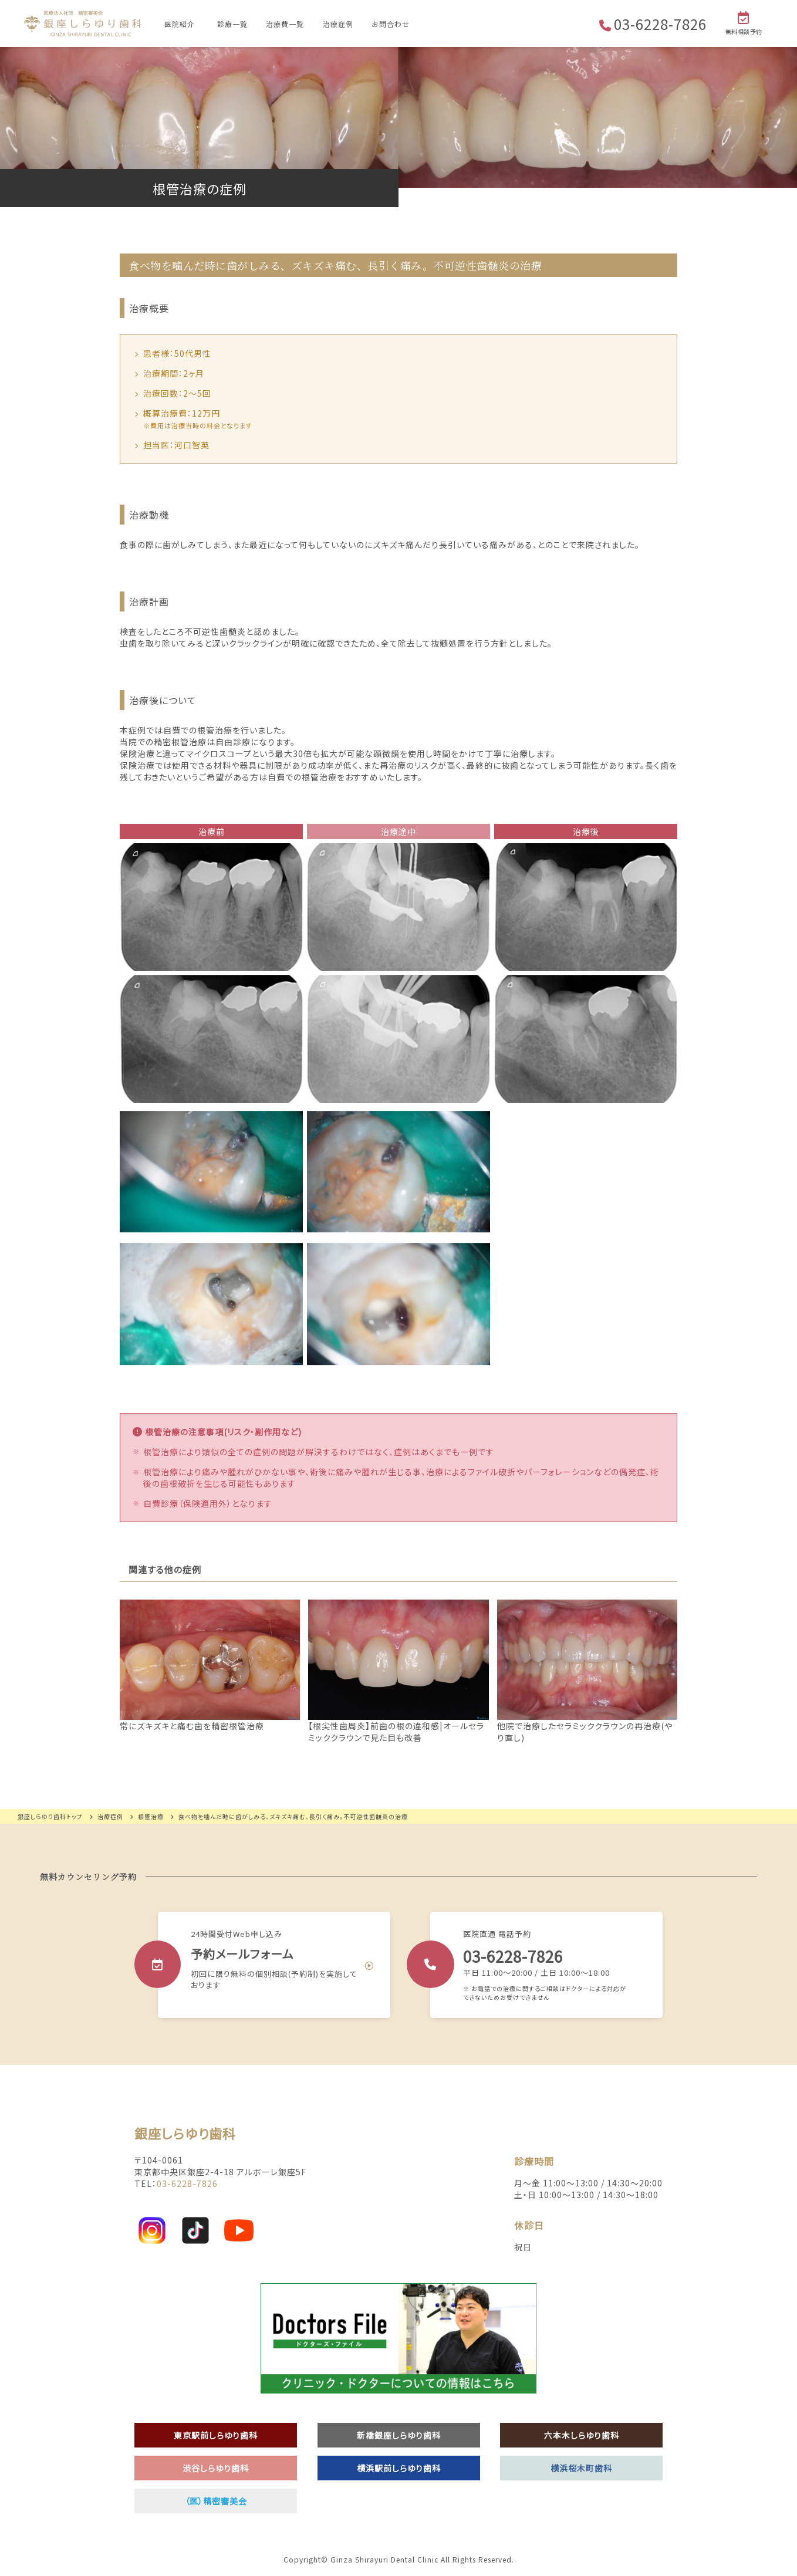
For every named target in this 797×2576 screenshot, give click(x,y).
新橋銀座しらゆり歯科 (399, 2435)
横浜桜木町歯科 (581, 2468)
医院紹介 (179, 24)
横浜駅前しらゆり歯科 (399, 2468)
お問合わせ (391, 24)
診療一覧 (232, 24)
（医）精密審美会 (216, 2501)
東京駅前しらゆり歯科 (216, 2435)
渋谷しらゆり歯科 (216, 2468)
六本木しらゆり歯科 (581, 2435)
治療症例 (338, 24)
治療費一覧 (285, 24)
